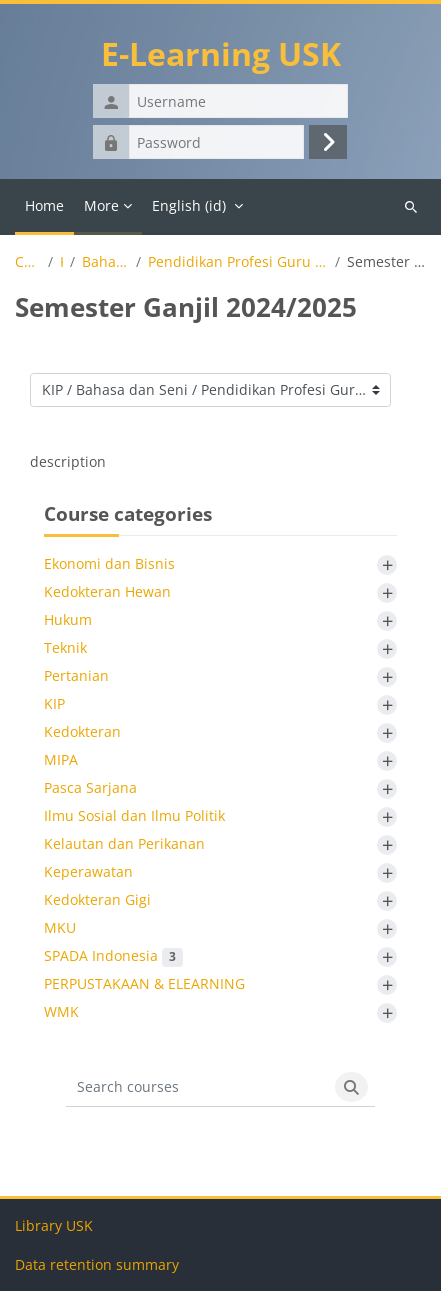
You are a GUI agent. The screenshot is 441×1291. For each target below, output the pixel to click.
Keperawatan (88, 871)
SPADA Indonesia (113, 955)
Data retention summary (97, 1264)
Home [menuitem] (44, 205)
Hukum (68, 619)
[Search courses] (197, 1087)
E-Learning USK (221, 53)
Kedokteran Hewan (107, 591)
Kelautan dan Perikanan (124, 843)
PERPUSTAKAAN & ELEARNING (144, 983)
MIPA (61, 759)
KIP (62, 262)
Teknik (65, 647)
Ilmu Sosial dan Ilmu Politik (134, 815)
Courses (28, 262)
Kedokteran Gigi (97, 899)
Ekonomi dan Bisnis (109, 563)
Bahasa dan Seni (105, 262)
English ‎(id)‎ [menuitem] (189, 205)
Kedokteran (82, 731)
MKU (60, 927)
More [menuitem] (101, 205)
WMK (61, 1011)
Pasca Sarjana (90, 787)
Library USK (54, 1225)
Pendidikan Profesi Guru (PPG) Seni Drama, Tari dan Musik (238, 262)
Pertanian (76, 675)
